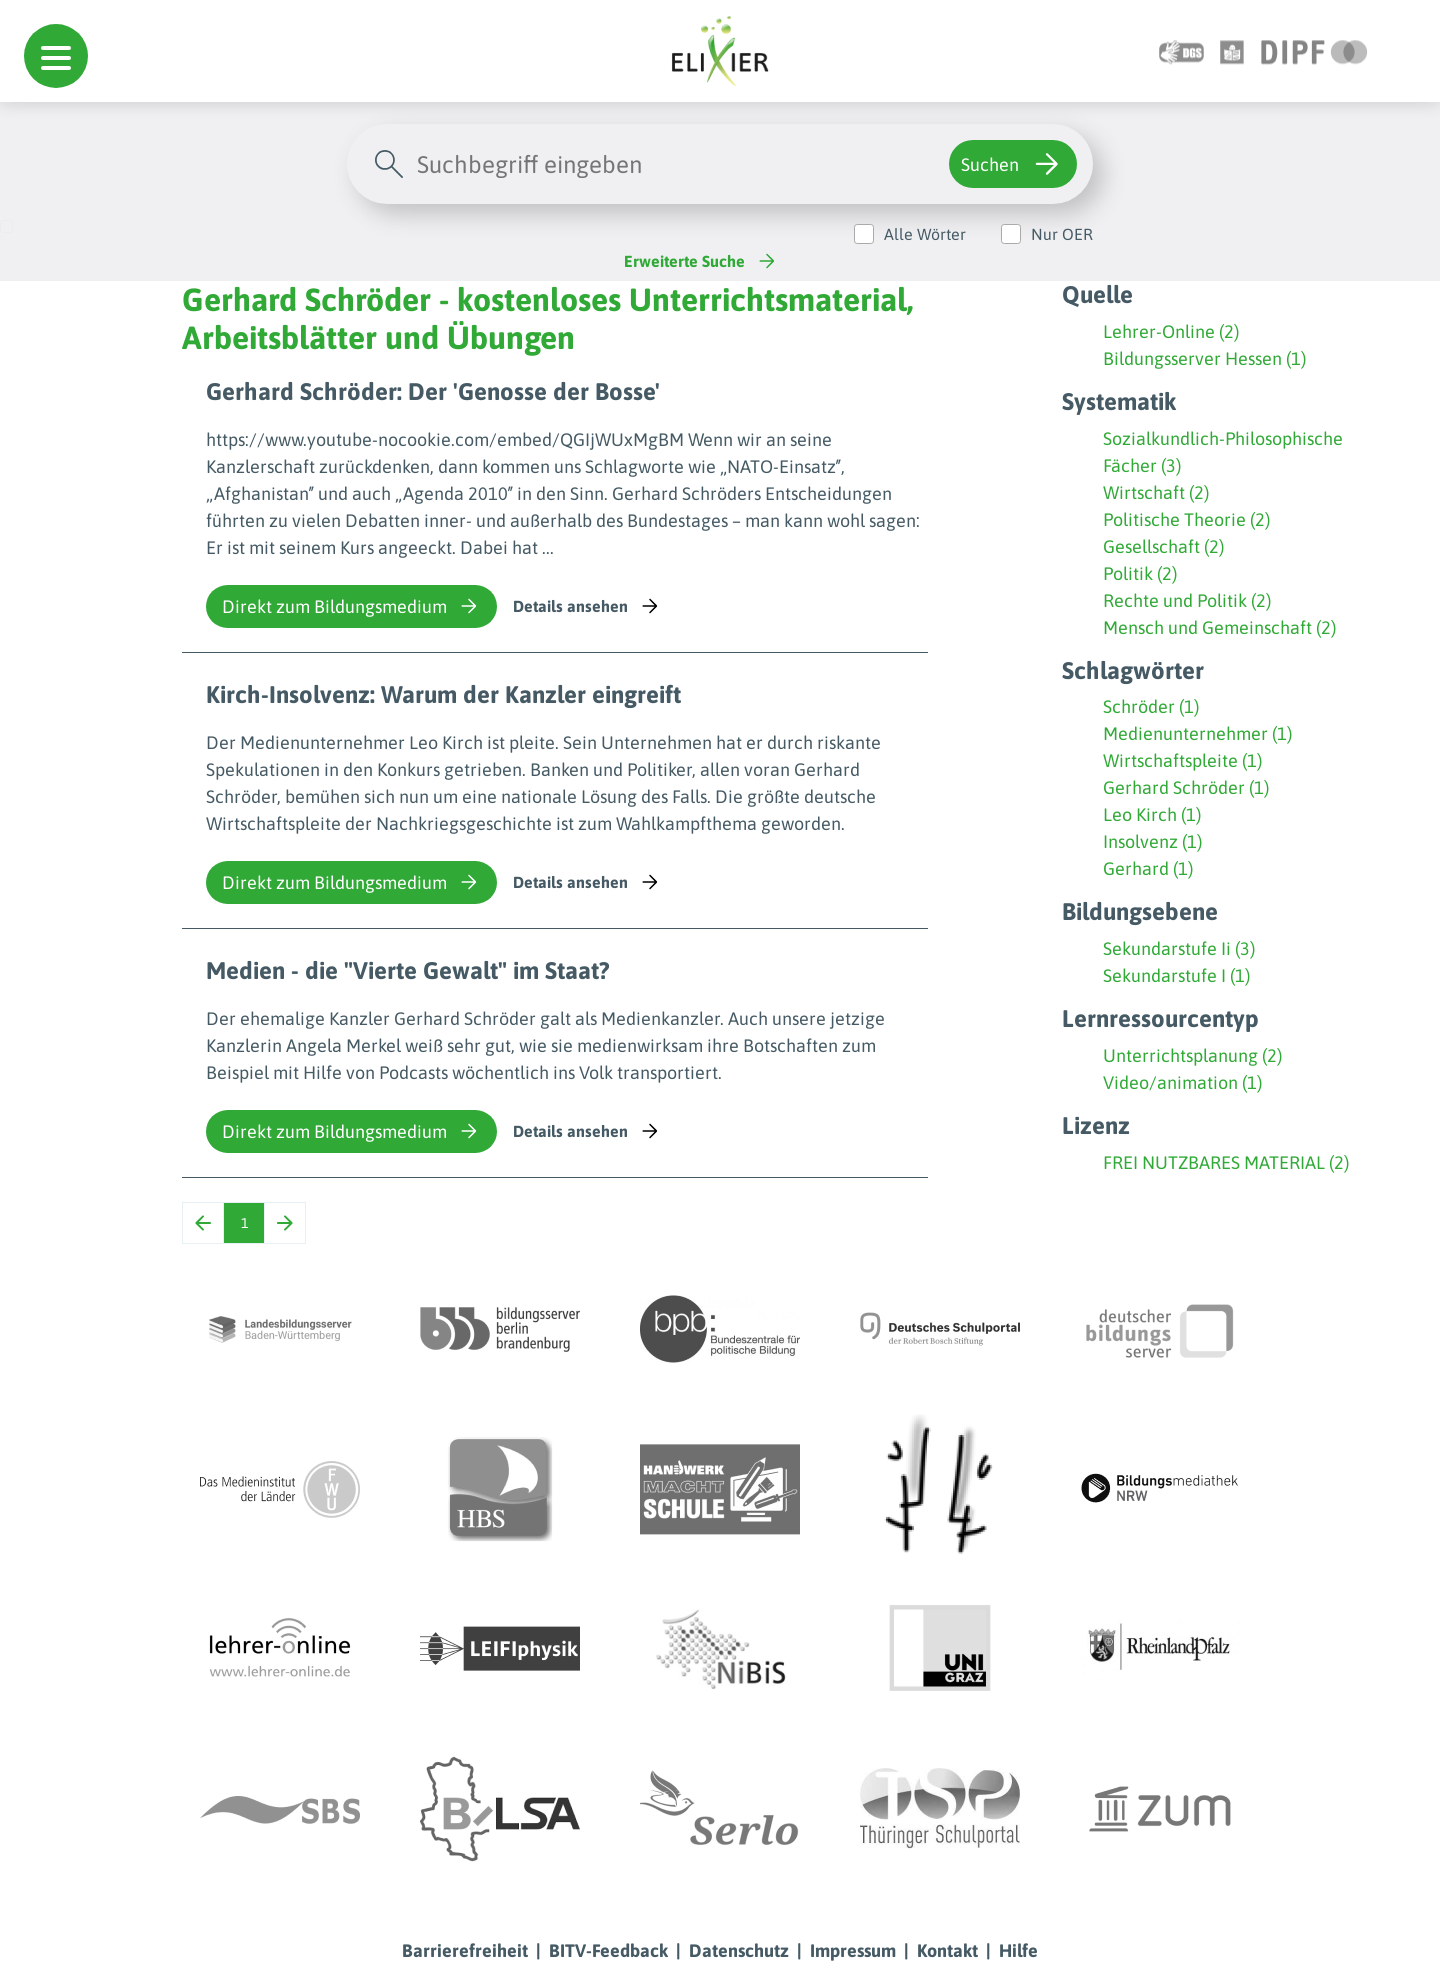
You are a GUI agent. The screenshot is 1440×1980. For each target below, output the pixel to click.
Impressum (853, 1950)
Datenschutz (739, 1950)
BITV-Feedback (608, 1950)
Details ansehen (587, 606)
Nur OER (1062, 234)
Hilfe (1018, 1950)
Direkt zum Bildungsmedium (351, 606)
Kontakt (947, 1950)
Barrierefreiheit (465, 1950)
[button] (56, 56)
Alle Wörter (925, 234)
